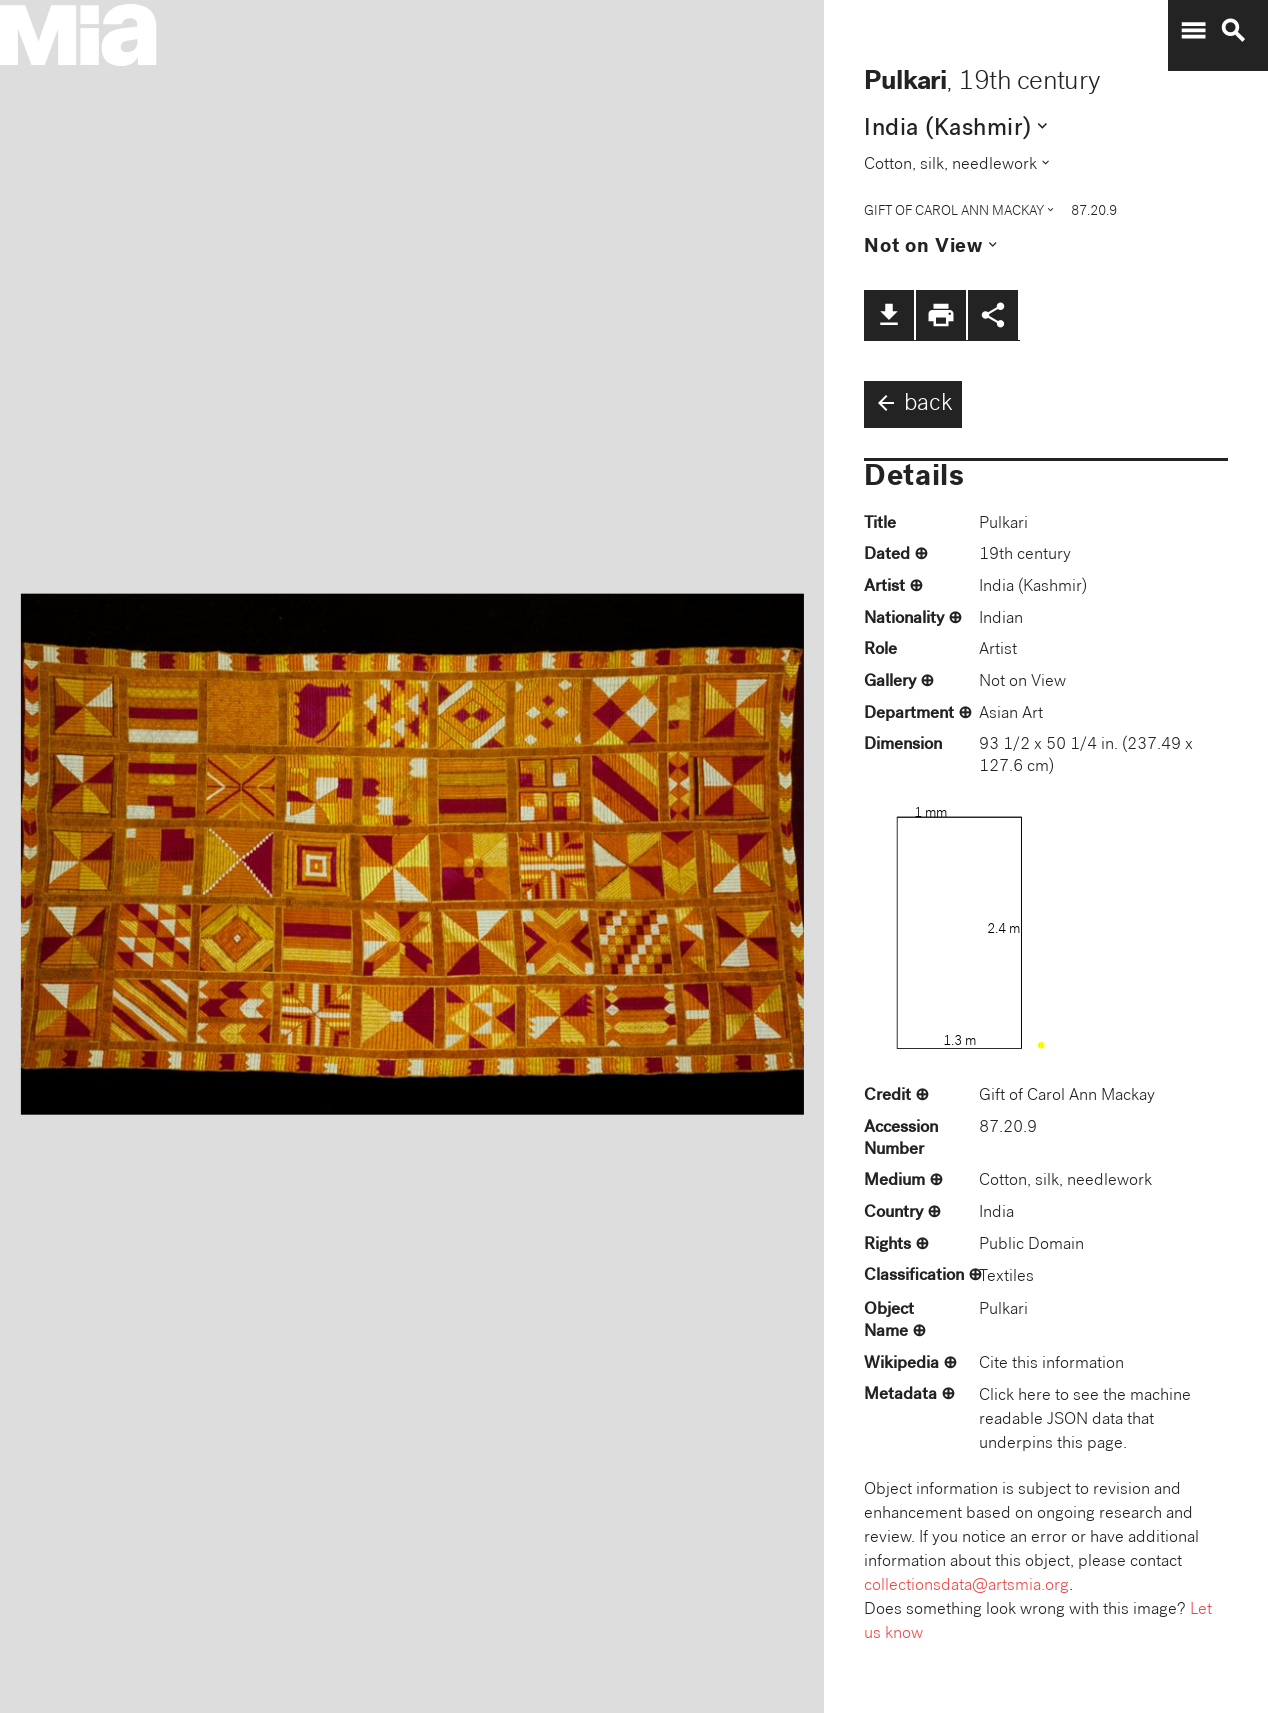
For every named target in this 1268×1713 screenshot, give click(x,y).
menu (1193, 31)
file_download (889, 315)
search (1233, 31)
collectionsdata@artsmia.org (966, 1586)
